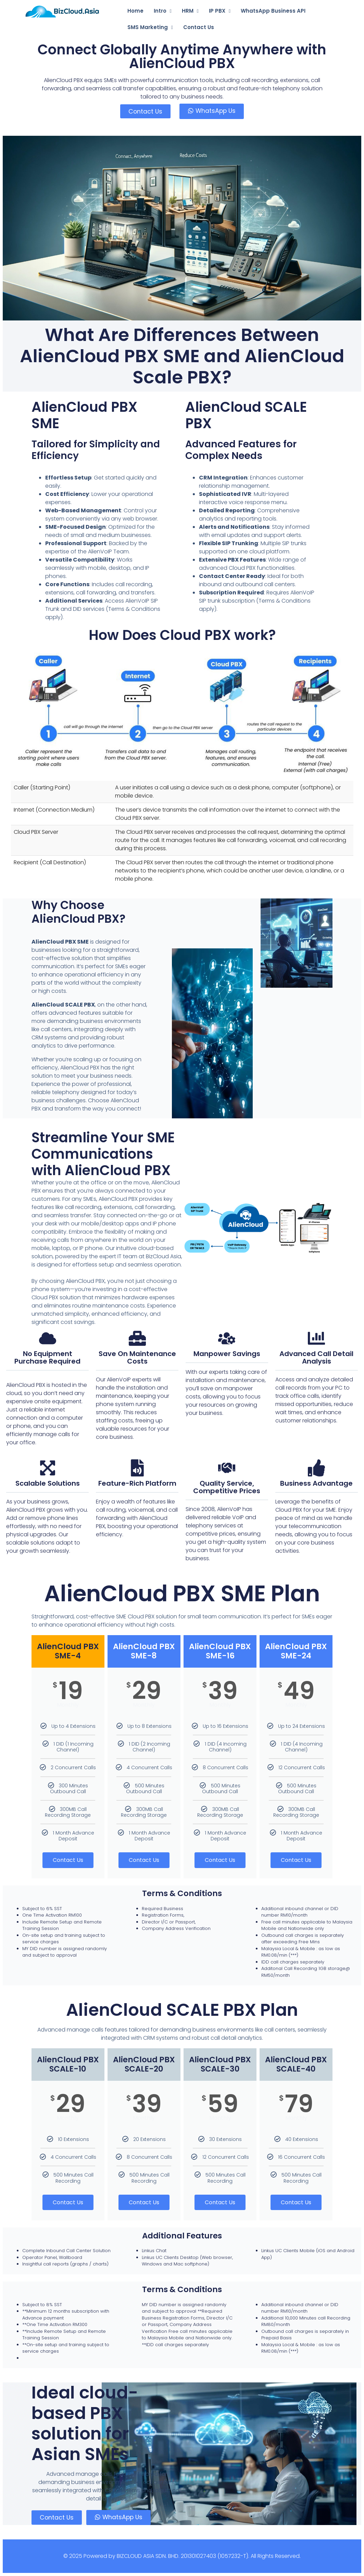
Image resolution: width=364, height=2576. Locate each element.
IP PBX (219, 10)
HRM (190, 10)
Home (135, 10)
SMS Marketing (150, 27)
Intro (163, 10)
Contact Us (198, 27)
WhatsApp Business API (273, 10)
